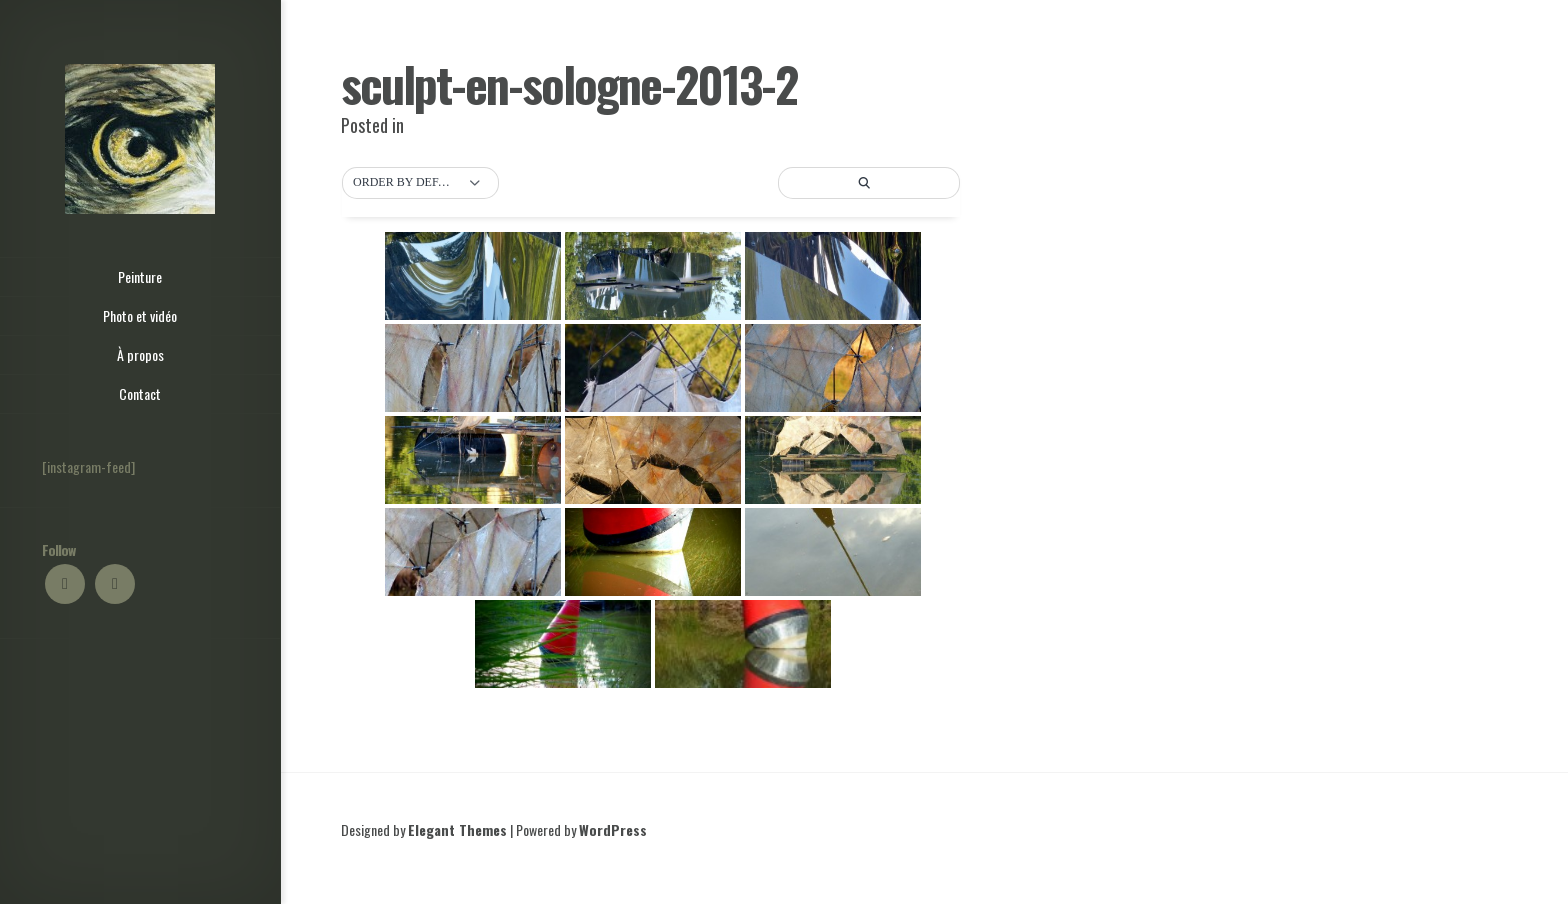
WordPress (613, 829)
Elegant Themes (457, 829)
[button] (420, 183)
